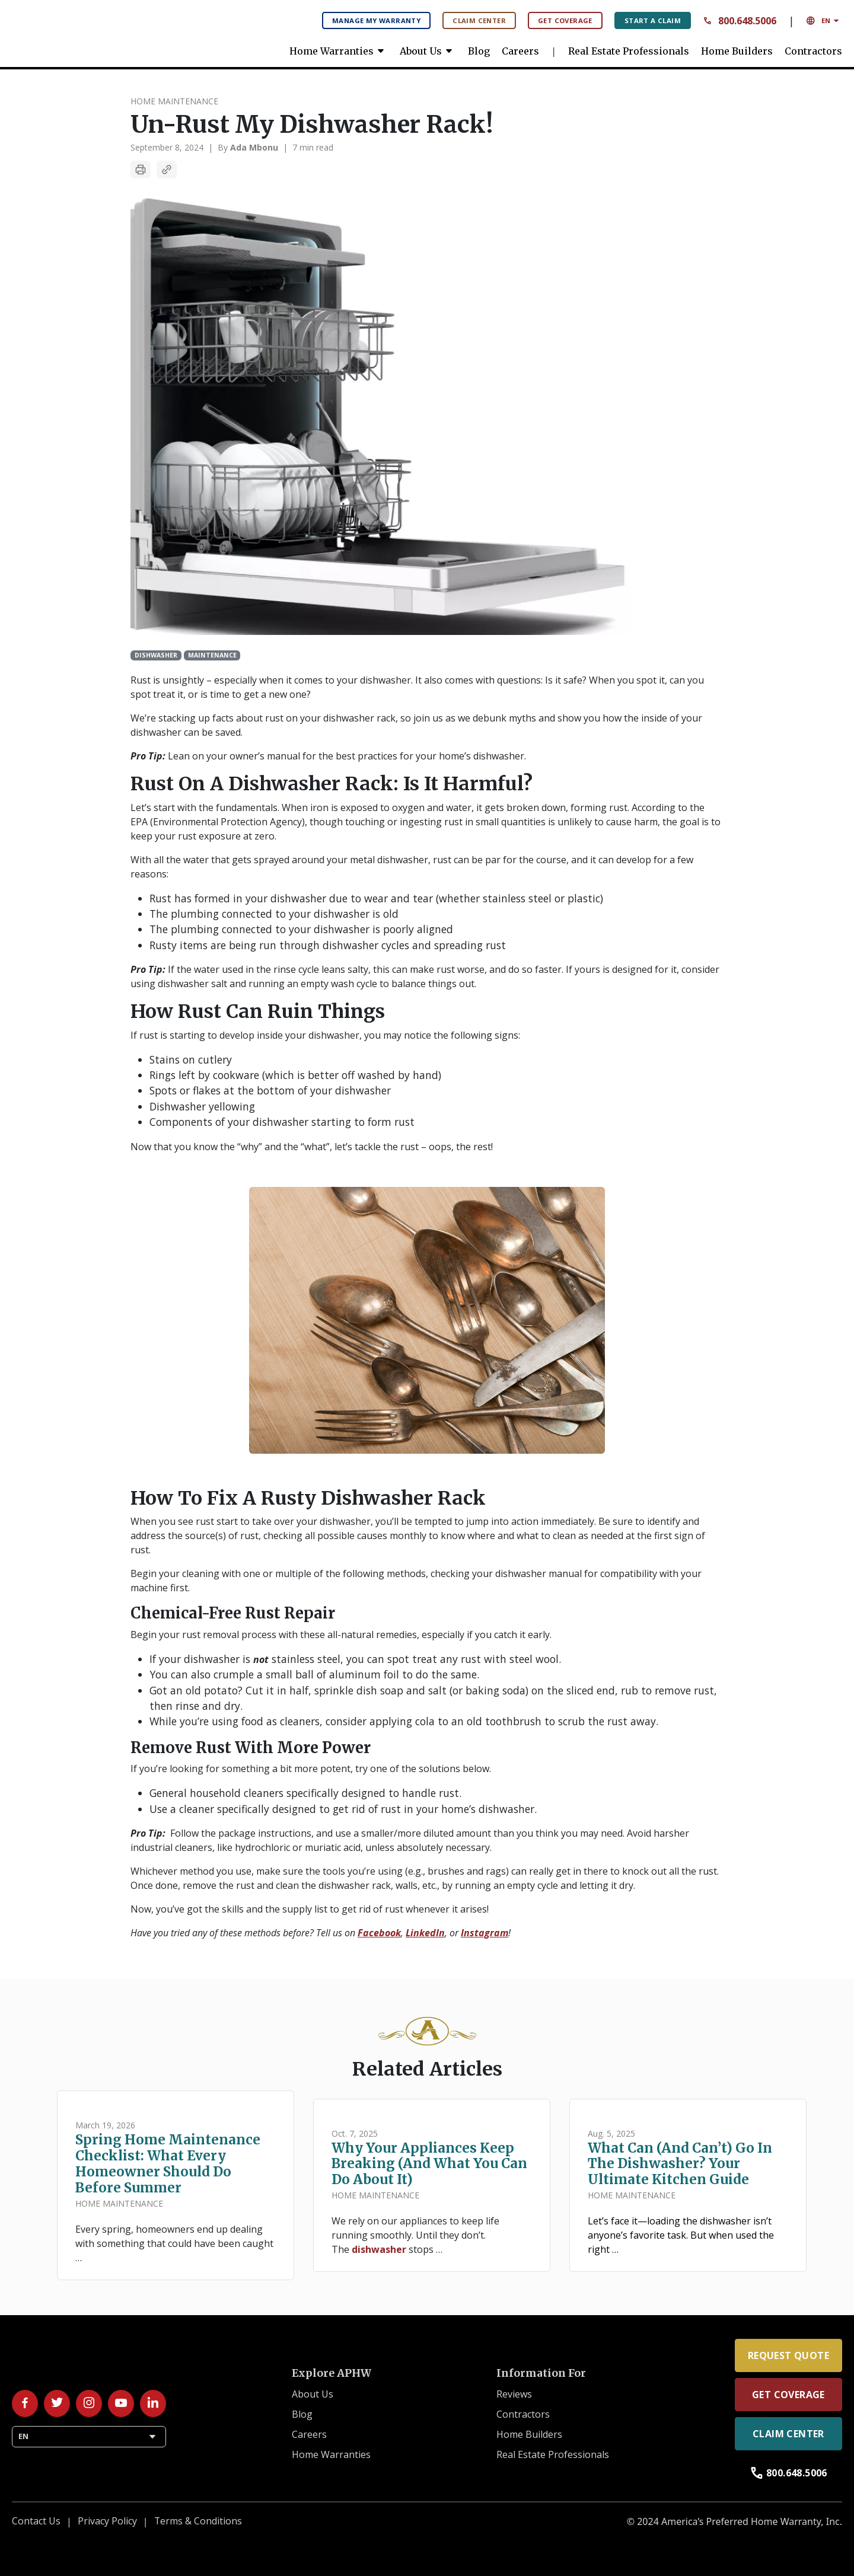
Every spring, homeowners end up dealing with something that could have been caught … (174, 2243)
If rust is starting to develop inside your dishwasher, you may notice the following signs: (325, 1035)
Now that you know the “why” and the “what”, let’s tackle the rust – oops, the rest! (311, 1146)
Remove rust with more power (250, 1748)
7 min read (312, 147)
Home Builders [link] (737, 51)
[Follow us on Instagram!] (89, 2403)
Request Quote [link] (788, 2355)
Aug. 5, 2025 (611, 2133)
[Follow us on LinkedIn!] (153, 2403)
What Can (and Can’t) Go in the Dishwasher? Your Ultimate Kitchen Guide (680, 2164)
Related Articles (427, 2069)
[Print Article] (140, 169)
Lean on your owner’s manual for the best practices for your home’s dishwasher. (328, 755)
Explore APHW (331, 2373)
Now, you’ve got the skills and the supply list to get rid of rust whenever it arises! (310, 1909)
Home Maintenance (174, 101)
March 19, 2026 (105, 2125)
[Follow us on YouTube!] (121, 2403)
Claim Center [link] (788, 2433)
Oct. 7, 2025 (355, 2133)
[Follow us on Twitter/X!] (57, 2403)
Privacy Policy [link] (107, 2521)
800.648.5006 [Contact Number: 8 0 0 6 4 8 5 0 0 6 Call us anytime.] (739, 20)
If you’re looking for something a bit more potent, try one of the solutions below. (310, 1768)
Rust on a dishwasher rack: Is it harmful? (331, 784)
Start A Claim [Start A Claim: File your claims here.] (652, 20)
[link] (101, 29)
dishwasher (379, 2249)
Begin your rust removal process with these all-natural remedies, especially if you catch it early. (341, 1634)
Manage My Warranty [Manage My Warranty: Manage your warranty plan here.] (376, 20)
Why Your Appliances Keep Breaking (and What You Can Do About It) (429, 2164)
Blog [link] (479, 51)
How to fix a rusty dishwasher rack (308, 1498)
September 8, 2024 (166, 147)
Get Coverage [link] (788, 2394)
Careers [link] (520, 51)
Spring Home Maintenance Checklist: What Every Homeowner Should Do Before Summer (167, 2164)
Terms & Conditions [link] (198, 2521)
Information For (541, 2373)
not (261, 1659)
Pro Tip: (147, 755)
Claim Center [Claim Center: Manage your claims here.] (479, 20)
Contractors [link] (813, 51)
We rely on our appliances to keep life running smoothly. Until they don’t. (415, 2228)
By (248, 147)
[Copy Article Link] (167, 169)
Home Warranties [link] (338, 51)
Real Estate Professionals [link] (628, 51)
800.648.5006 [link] (788, 2473)
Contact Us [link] (36, 2521)
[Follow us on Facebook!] (25, 2403)
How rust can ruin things (257, 1011)
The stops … (387, 2249)
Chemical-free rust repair (232, 1613)
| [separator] (210, 147)
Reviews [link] (514, 2394)
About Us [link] (428, 51)
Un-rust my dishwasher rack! (311, 124)
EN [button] (824, 21)
